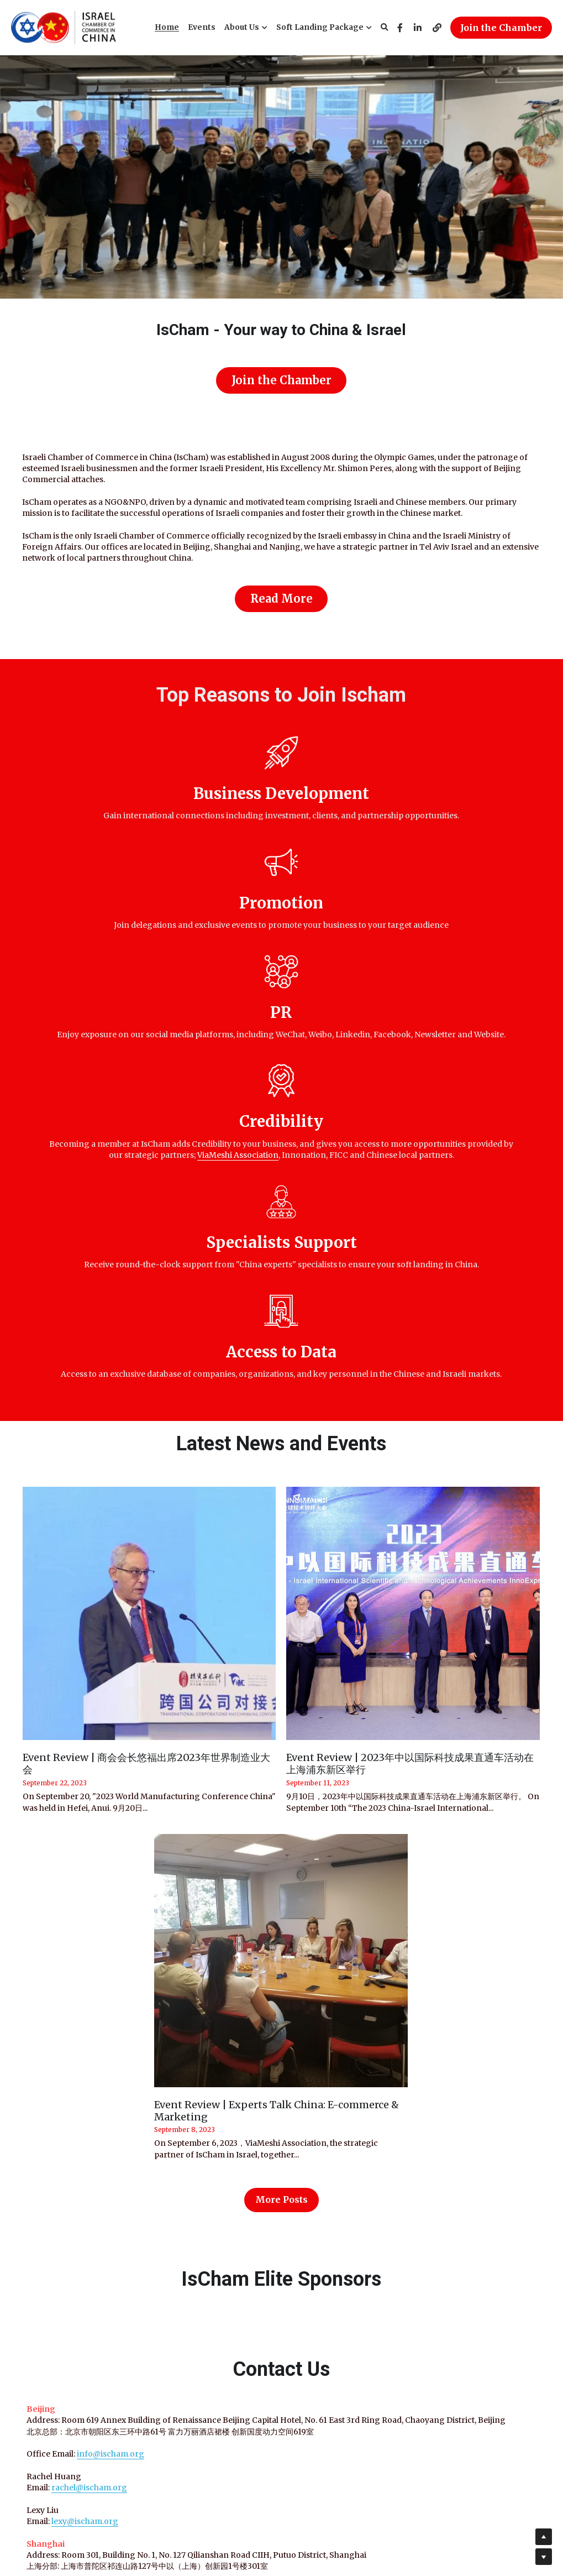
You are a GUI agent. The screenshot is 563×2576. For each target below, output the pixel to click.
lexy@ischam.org (78, 2176)
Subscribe (460, 2217)
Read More (281, 592)
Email (414, 2186)
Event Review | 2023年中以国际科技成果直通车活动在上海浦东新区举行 (410, 1406)
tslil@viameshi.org (80, 2299)
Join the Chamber (501, 27)
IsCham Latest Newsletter (460, 2057)
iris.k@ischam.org (80, 2254)
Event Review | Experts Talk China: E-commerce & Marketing (276, 1754)
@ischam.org (94, 2142)
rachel (57, 2142)
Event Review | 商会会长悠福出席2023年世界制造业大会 (146, 1406)
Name (414, 2156)
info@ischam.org (104, 2108)
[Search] (384, 28)
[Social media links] (400, 27)
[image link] (63, 27)
